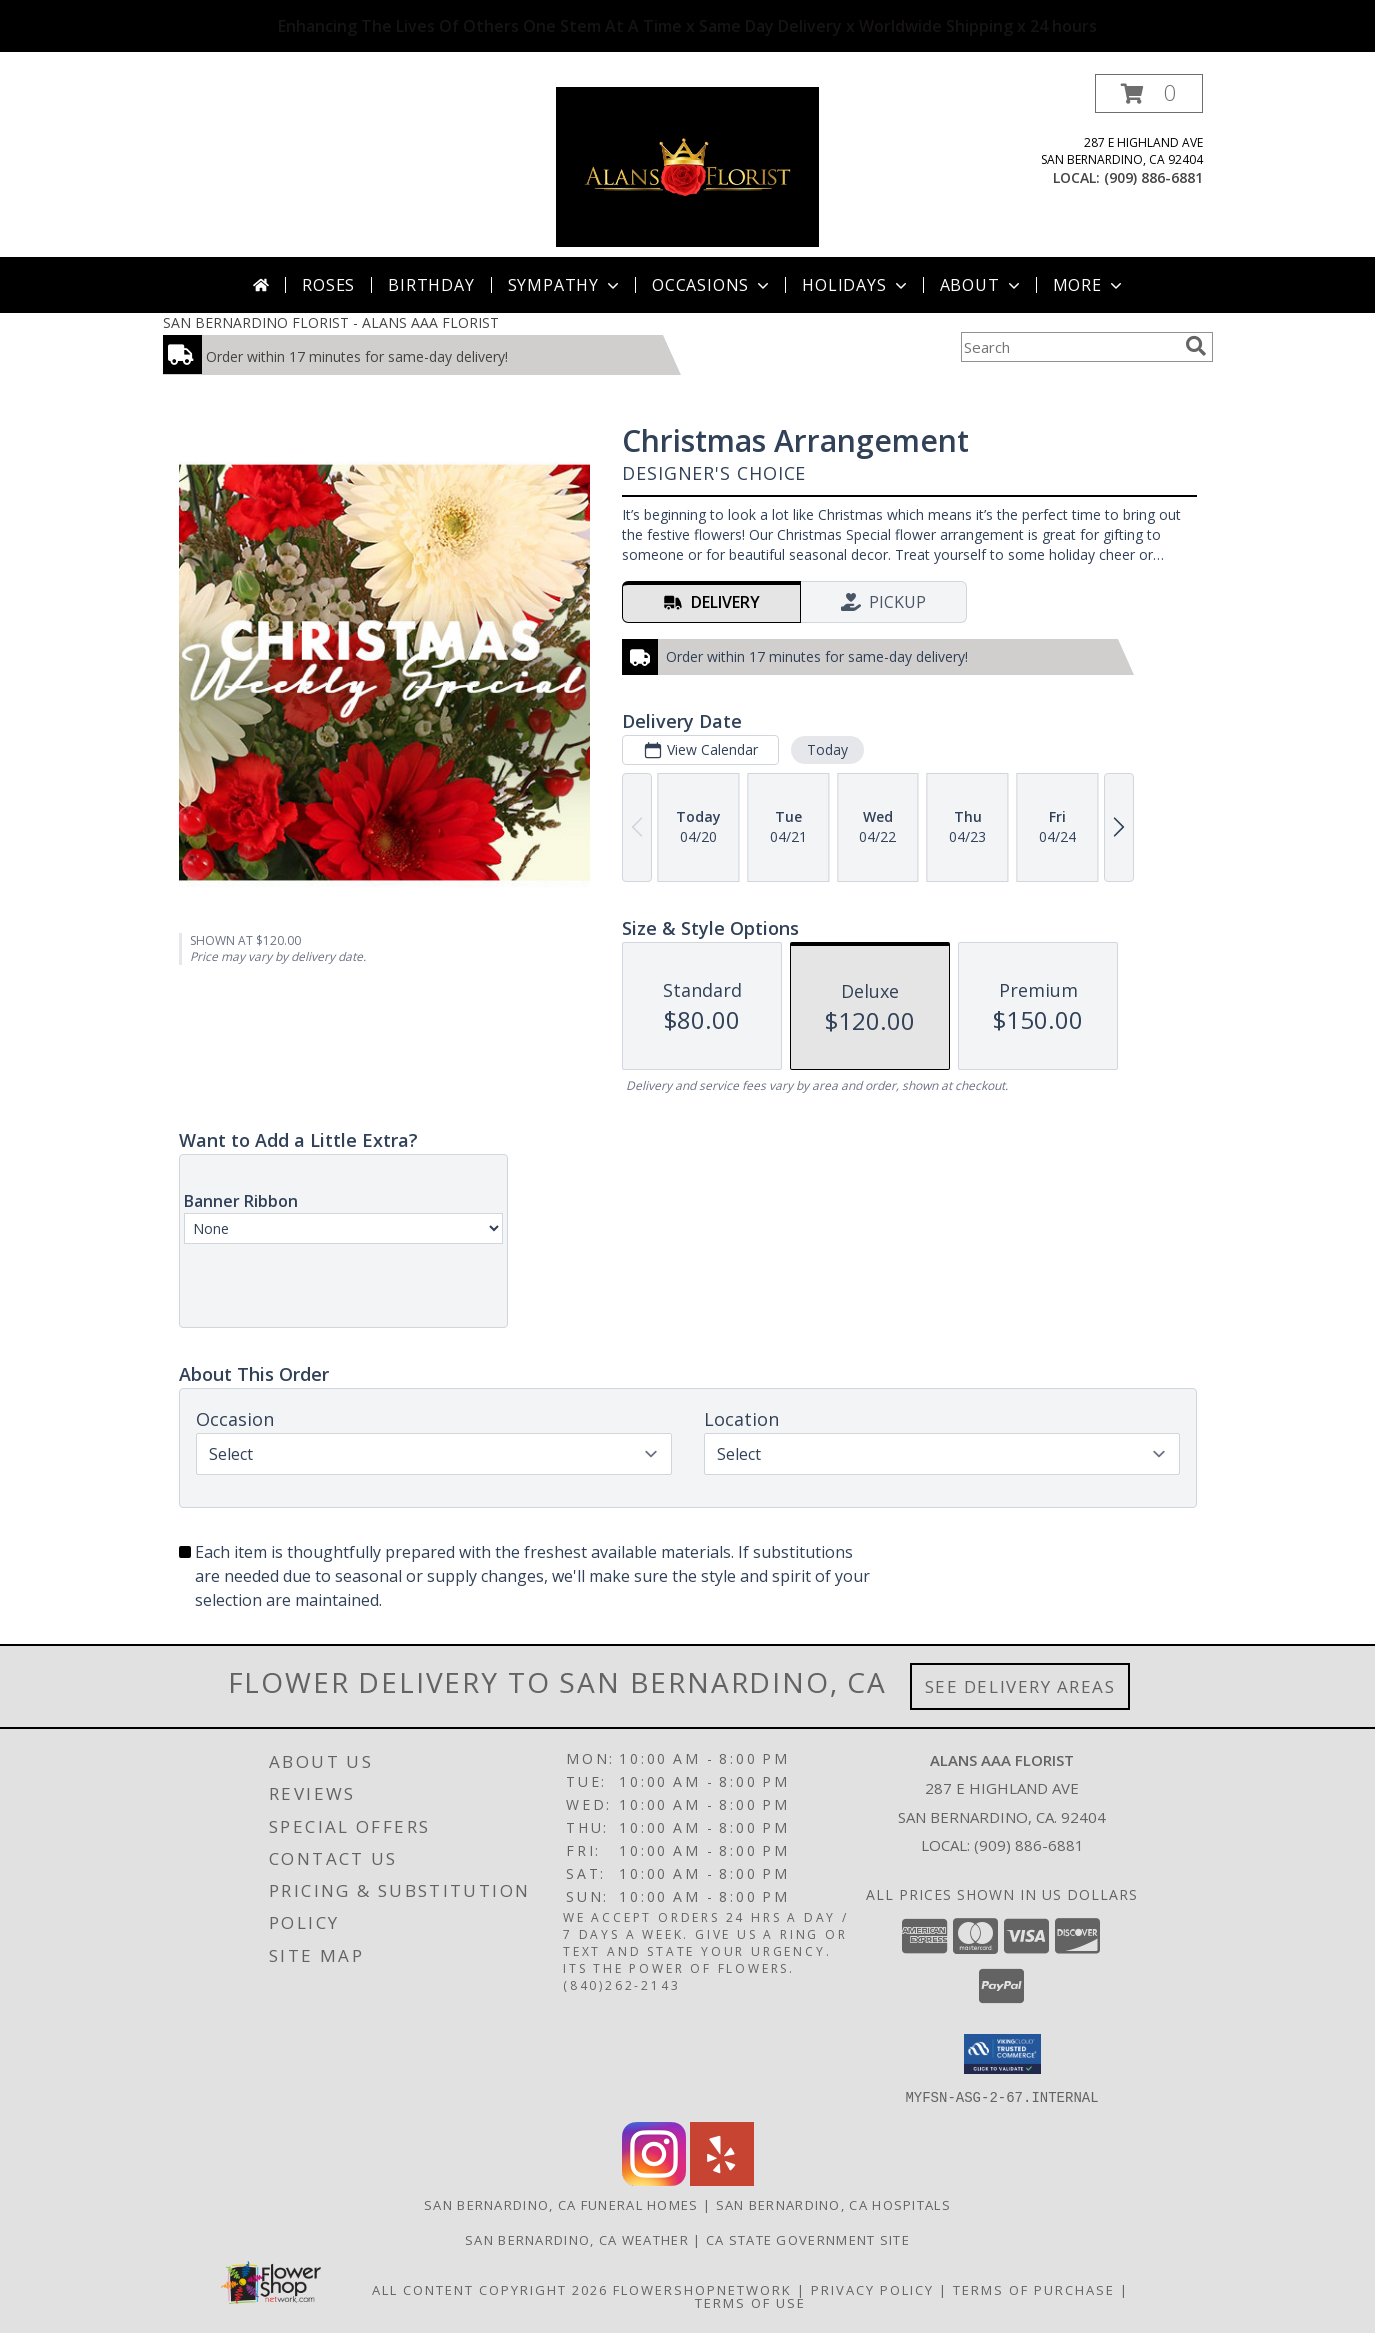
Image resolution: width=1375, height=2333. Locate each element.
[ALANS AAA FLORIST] (687, 165)
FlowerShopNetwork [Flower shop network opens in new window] (702, 2289)
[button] (1149, 93)
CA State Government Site (808, 2239)
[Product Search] (1069, 347)
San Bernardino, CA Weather (577, 2239)
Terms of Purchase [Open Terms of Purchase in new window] (1034, 2289)
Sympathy (565, 285)
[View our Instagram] (654, 2179)
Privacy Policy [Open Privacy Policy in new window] (872, 2289)
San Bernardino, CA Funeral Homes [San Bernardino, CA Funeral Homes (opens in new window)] (561, 2204)
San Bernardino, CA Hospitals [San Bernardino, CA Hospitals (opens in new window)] (833, 2204)
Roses (328, 285)
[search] (1196, 346)
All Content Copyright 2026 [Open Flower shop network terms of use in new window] (490, 2289)
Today (826, 749)
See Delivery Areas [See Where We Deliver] (1020, 1686)
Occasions (712, 285)
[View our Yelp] (722, 2179)
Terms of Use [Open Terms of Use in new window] (750, 2302)
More (1089, 285)
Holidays (856, 285)
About (982, 285)
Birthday (431, 285)
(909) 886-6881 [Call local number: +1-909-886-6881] (1153, 177)
